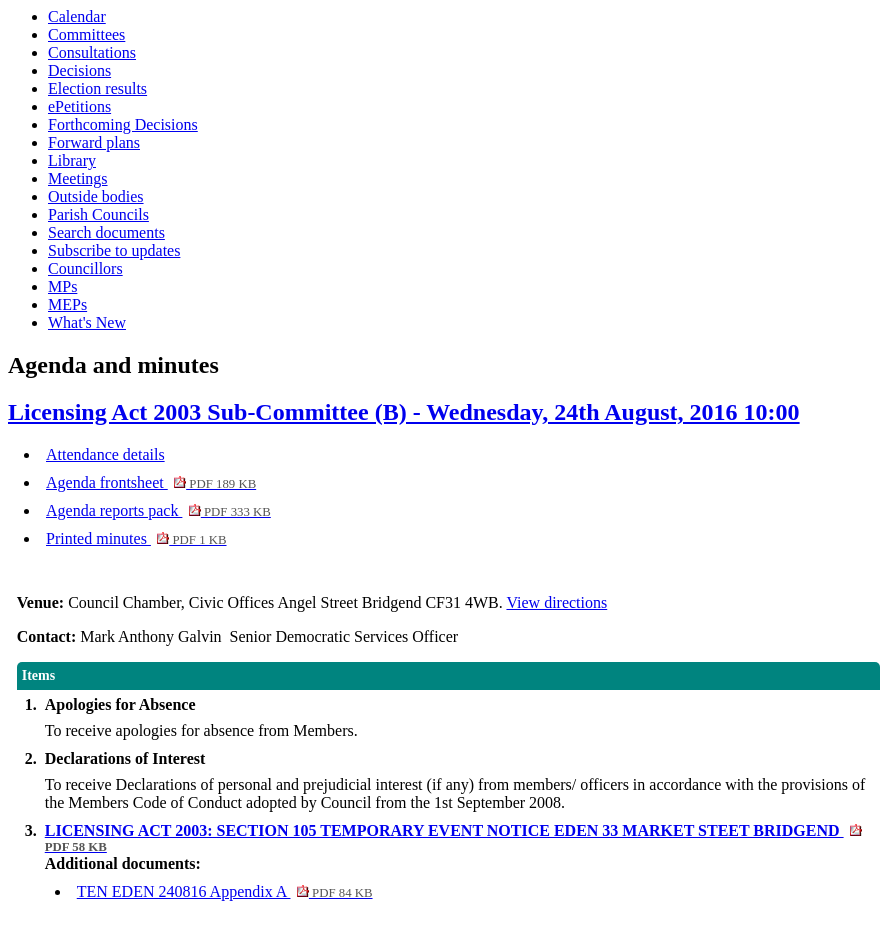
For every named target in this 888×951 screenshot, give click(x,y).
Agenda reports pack (158, 510)
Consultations (92, 52)
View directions (556, 602)
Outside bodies (96, 196)
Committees (86, 34)
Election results (97, 88)
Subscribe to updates (114, 250)
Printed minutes (136, 538)
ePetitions (79, 106)
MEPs (67, 304)
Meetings (78, 178)
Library (72, 160)
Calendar (77, 16)
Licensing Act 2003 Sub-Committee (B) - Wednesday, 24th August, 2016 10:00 (404, 412)
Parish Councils (98, 214)
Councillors (85, 268)
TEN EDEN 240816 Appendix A (225, 891)
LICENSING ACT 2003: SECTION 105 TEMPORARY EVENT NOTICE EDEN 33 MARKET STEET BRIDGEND (453, 838)
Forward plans (94, 142)
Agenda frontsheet (151, 482)
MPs (62, 286)
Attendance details (105, 454)
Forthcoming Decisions (123, 124)
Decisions (79, 70)
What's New (87, 322)
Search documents (106, 232)
